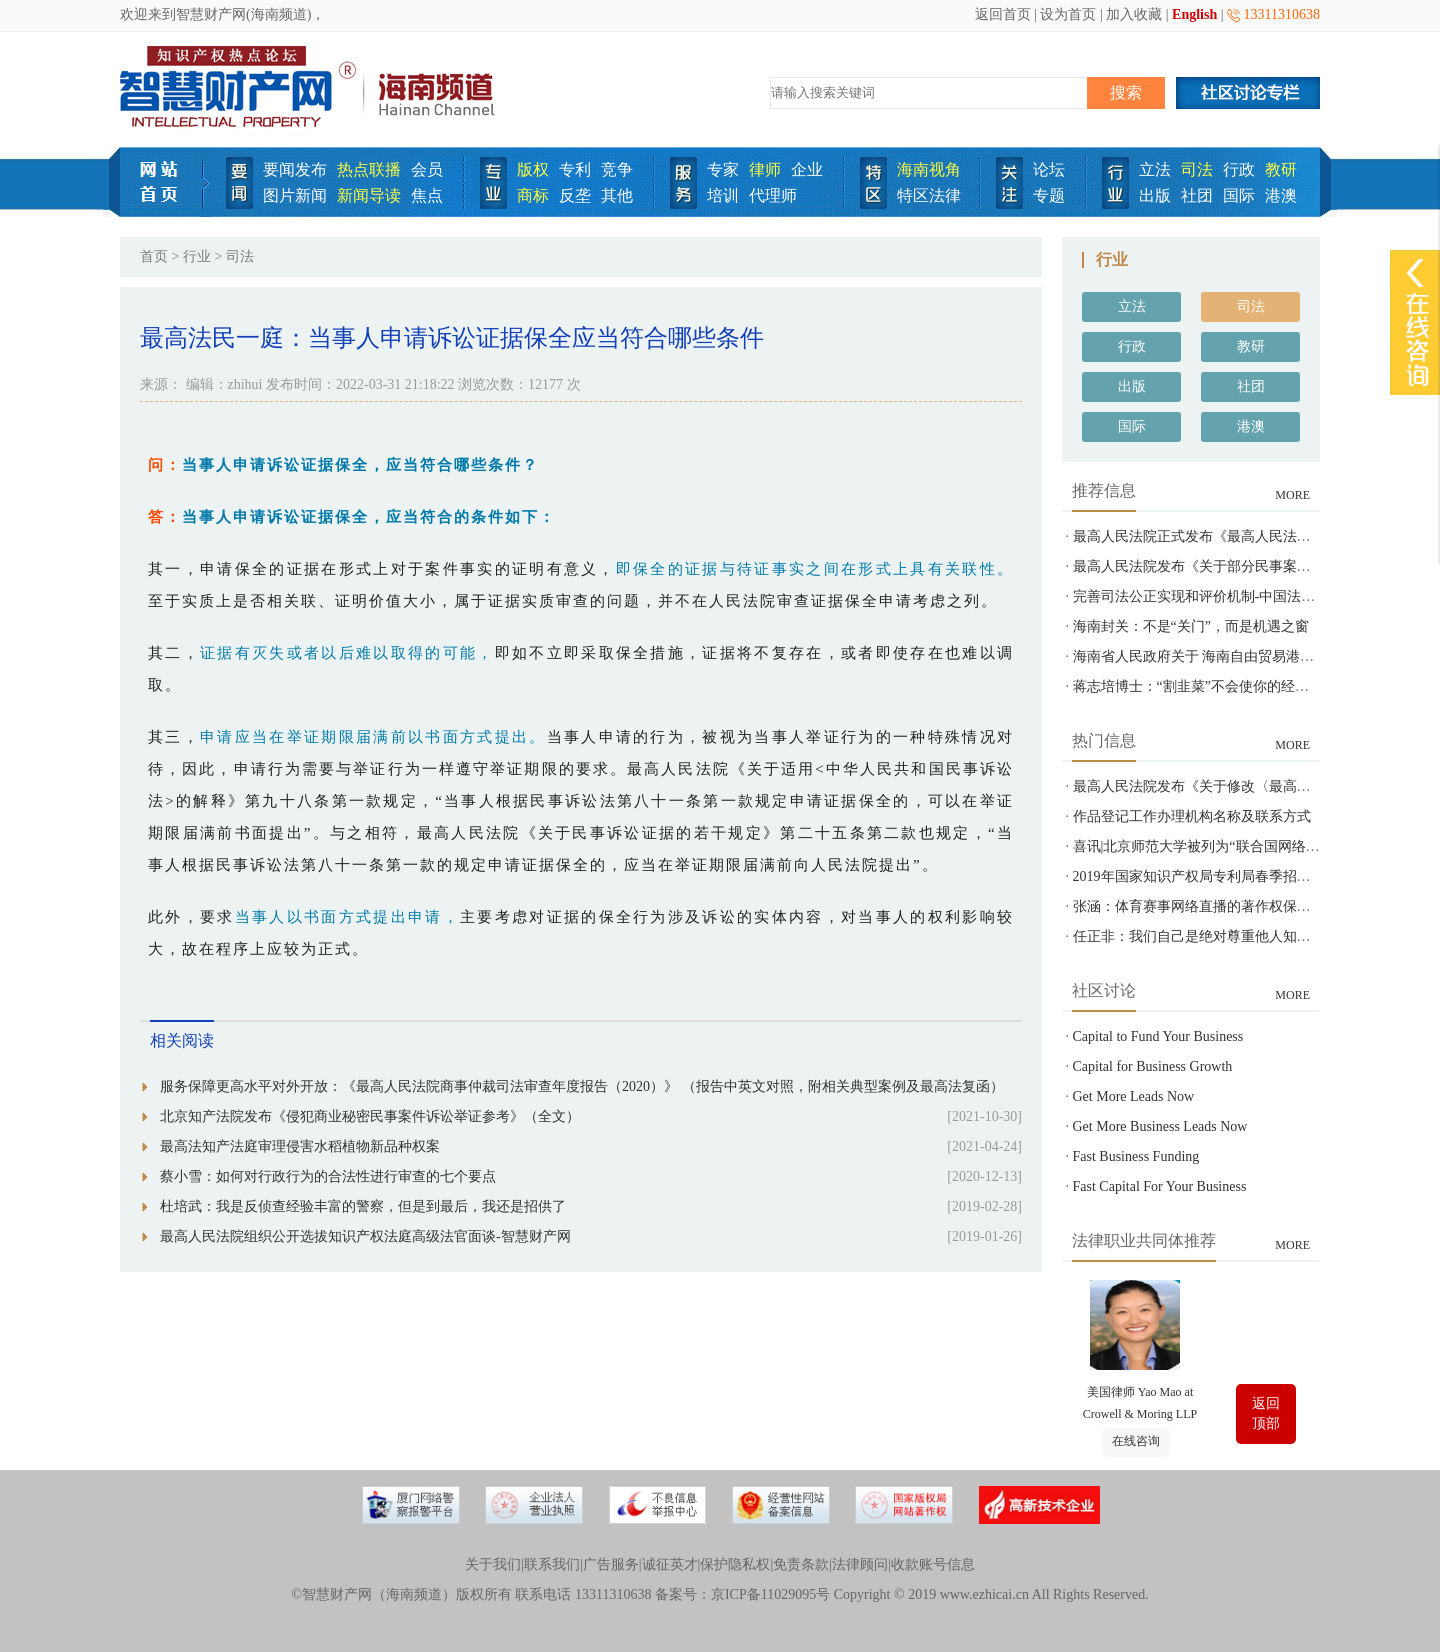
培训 (723, 195)
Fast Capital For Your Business (1160, 1186)
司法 (1197, 169)
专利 (575, 169)
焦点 (427, 195)
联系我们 (552, 1564)
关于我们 (493, 1564)
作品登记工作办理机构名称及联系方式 (1192, 816)
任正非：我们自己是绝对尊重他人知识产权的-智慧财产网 (1250, 936)
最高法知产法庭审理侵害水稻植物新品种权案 (300, 1146)
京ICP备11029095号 (770, 1594)
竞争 (617, 169)
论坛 (1049, 169)
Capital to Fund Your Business (1158, 1036)
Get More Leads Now (1134, 1096)
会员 (427, 169)
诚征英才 (670, 1564)
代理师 (773, 195)
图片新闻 (295, 195)
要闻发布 (295, 169)
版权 (533, 169)
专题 (1049, 195)
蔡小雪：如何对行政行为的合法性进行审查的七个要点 (328, 1176)
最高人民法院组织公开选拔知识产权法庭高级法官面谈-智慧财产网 (365, 1236)
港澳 (1281, 195)
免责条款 (801, 1564)
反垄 (575, 195)
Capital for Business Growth (1153, 1066)
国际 (1239, 195)
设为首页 (1068, 14)
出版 (1155, 195)
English (1194, 14)
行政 (1239, 169)
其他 (617, 195)
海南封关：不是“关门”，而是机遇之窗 (1191, 626)
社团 (1197, 195)
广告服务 (611, 1564)
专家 (723, 169)
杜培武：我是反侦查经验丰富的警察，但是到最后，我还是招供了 (363, 1206)
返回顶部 (1266, 1413)
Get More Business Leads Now (1160, 1126)
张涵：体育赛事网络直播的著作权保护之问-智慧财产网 (1243, 906)
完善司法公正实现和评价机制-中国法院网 (1201, 596)
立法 (1155, 169)
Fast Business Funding (1136, 1156)
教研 (1281, 169)
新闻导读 (369, 195)
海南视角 (929, 169)
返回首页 (1003, 14)
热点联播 (369, 169)
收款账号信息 (933, 1564)
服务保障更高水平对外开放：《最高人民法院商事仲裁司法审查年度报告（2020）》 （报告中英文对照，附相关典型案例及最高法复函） (582, 1086)
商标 (533, 195)
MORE (1292, 495)
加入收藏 (1134, 14)
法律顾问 (860, 1564)
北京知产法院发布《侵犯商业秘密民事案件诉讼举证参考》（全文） (370, 1116)
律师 (765, 169)
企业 (807, 169)
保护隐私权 (735, 1564)
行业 (197, 256)
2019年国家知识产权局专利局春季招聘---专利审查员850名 (1251, 876)
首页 (154, 256)
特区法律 (929, 195)
